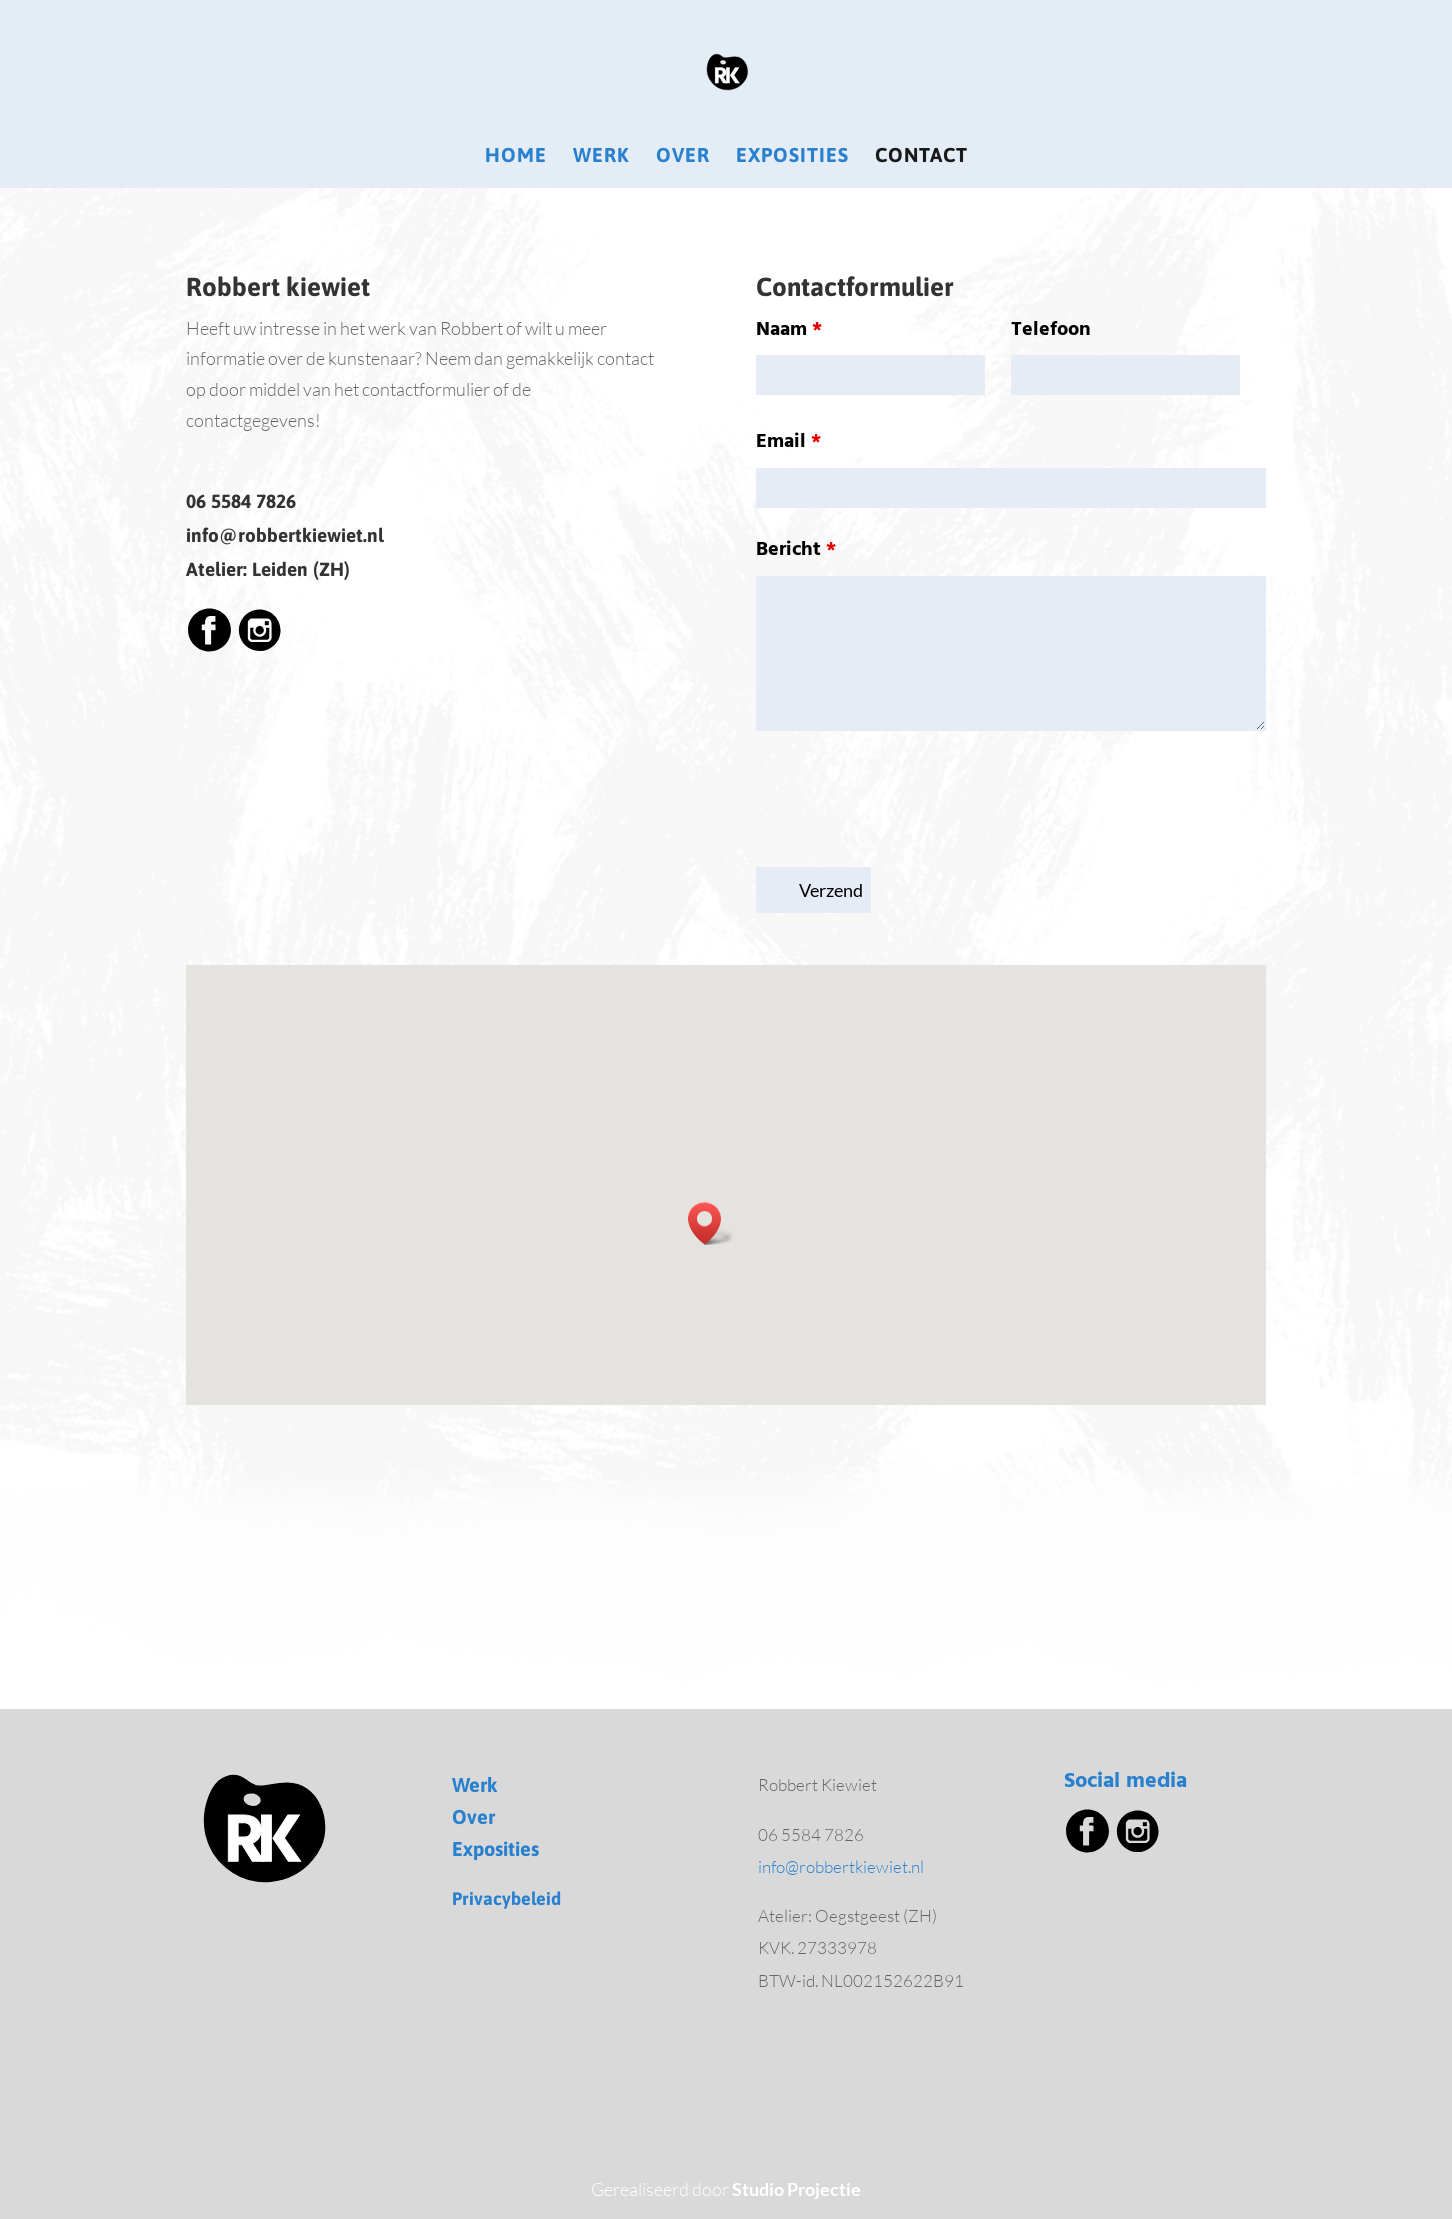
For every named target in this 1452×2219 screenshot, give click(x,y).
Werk (601, 157)
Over (683, 157)
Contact (921, 157)
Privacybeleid (506, 1898)
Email (788, 442)
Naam (789, 330)
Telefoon (1051, 330)
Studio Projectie (796, 2189)
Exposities (792, 157)
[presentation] (908, 803)
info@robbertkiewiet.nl (285, 535)
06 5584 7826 (241, 501)
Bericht (796, 550)
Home (516, 157)
